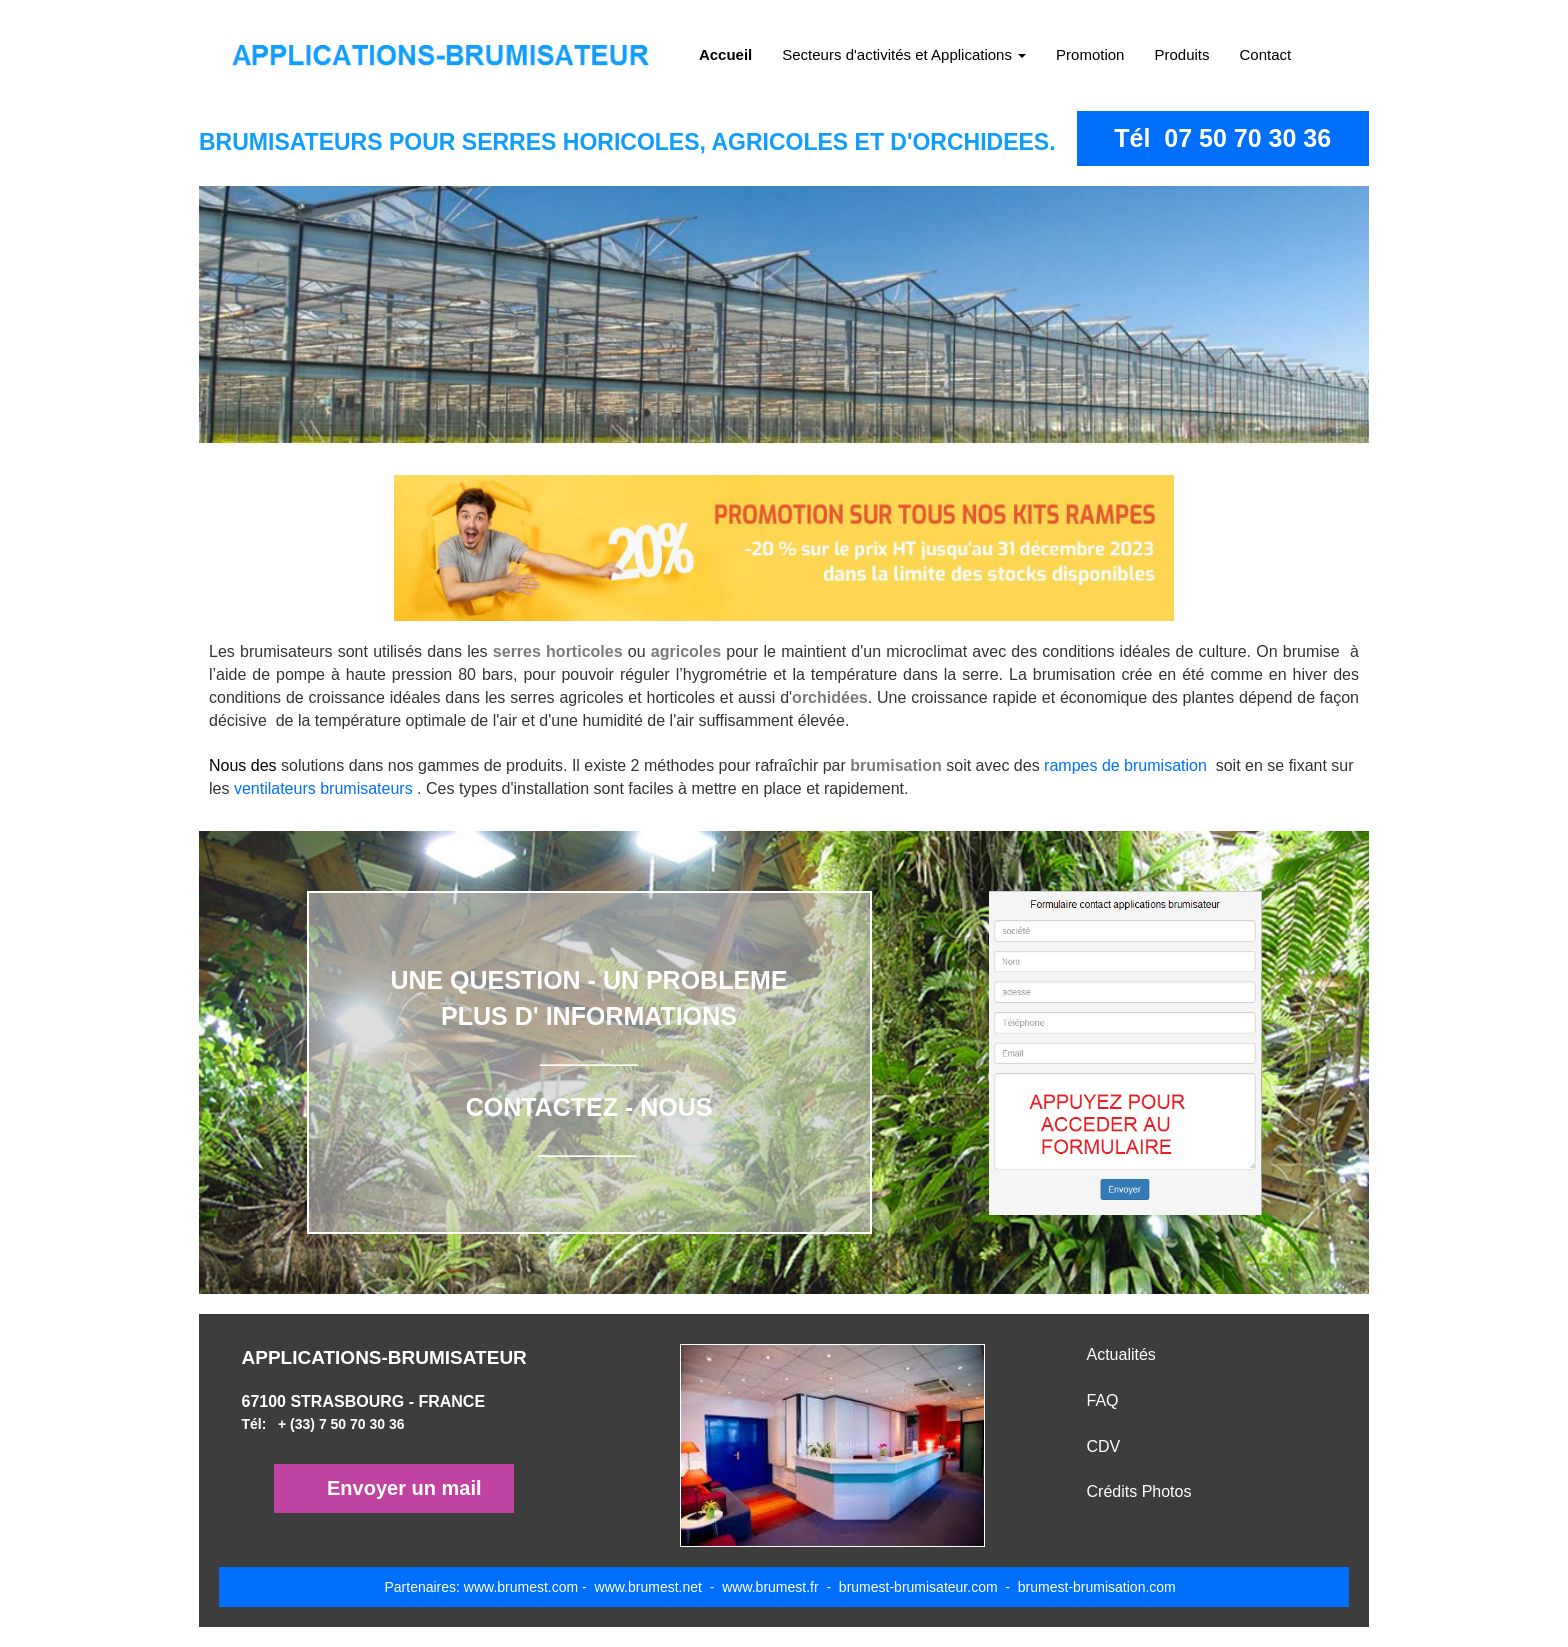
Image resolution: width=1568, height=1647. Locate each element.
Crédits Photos (1139, 1491)
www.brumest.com (521, 1587)
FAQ (1103, 1400)
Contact (1266, 54)
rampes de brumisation (1130, 765)
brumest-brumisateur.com (920, 1587)
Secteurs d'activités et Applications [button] (904, 54)
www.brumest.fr (770, 1587)
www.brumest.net (648, 1587)
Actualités (1121, 1354)
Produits (1181, 54)
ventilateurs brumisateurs (323, 788)
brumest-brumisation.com (1095, 1587)
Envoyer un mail (404, 1488)
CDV (1104, 1446)
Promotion (1090, 54)
